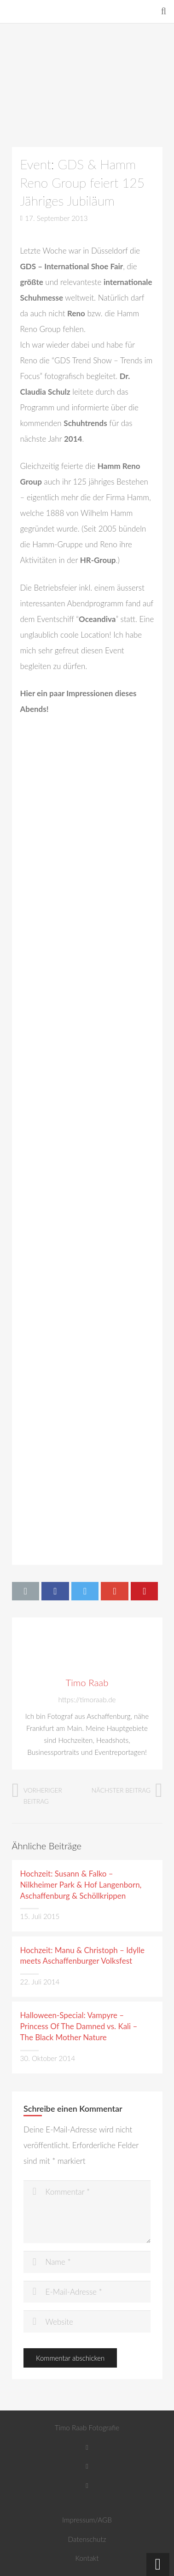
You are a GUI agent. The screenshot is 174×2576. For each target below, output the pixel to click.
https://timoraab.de (87, 1699)
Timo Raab (87, 1682)
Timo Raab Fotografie (87, 2427)
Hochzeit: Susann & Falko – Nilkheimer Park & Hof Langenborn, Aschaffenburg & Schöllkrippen (81, 1885)
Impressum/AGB (87, 2520)
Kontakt (87, 2558)
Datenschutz (87, 2539)
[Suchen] (164, 11)
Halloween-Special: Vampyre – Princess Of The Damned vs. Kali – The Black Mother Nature (79, 2026)
